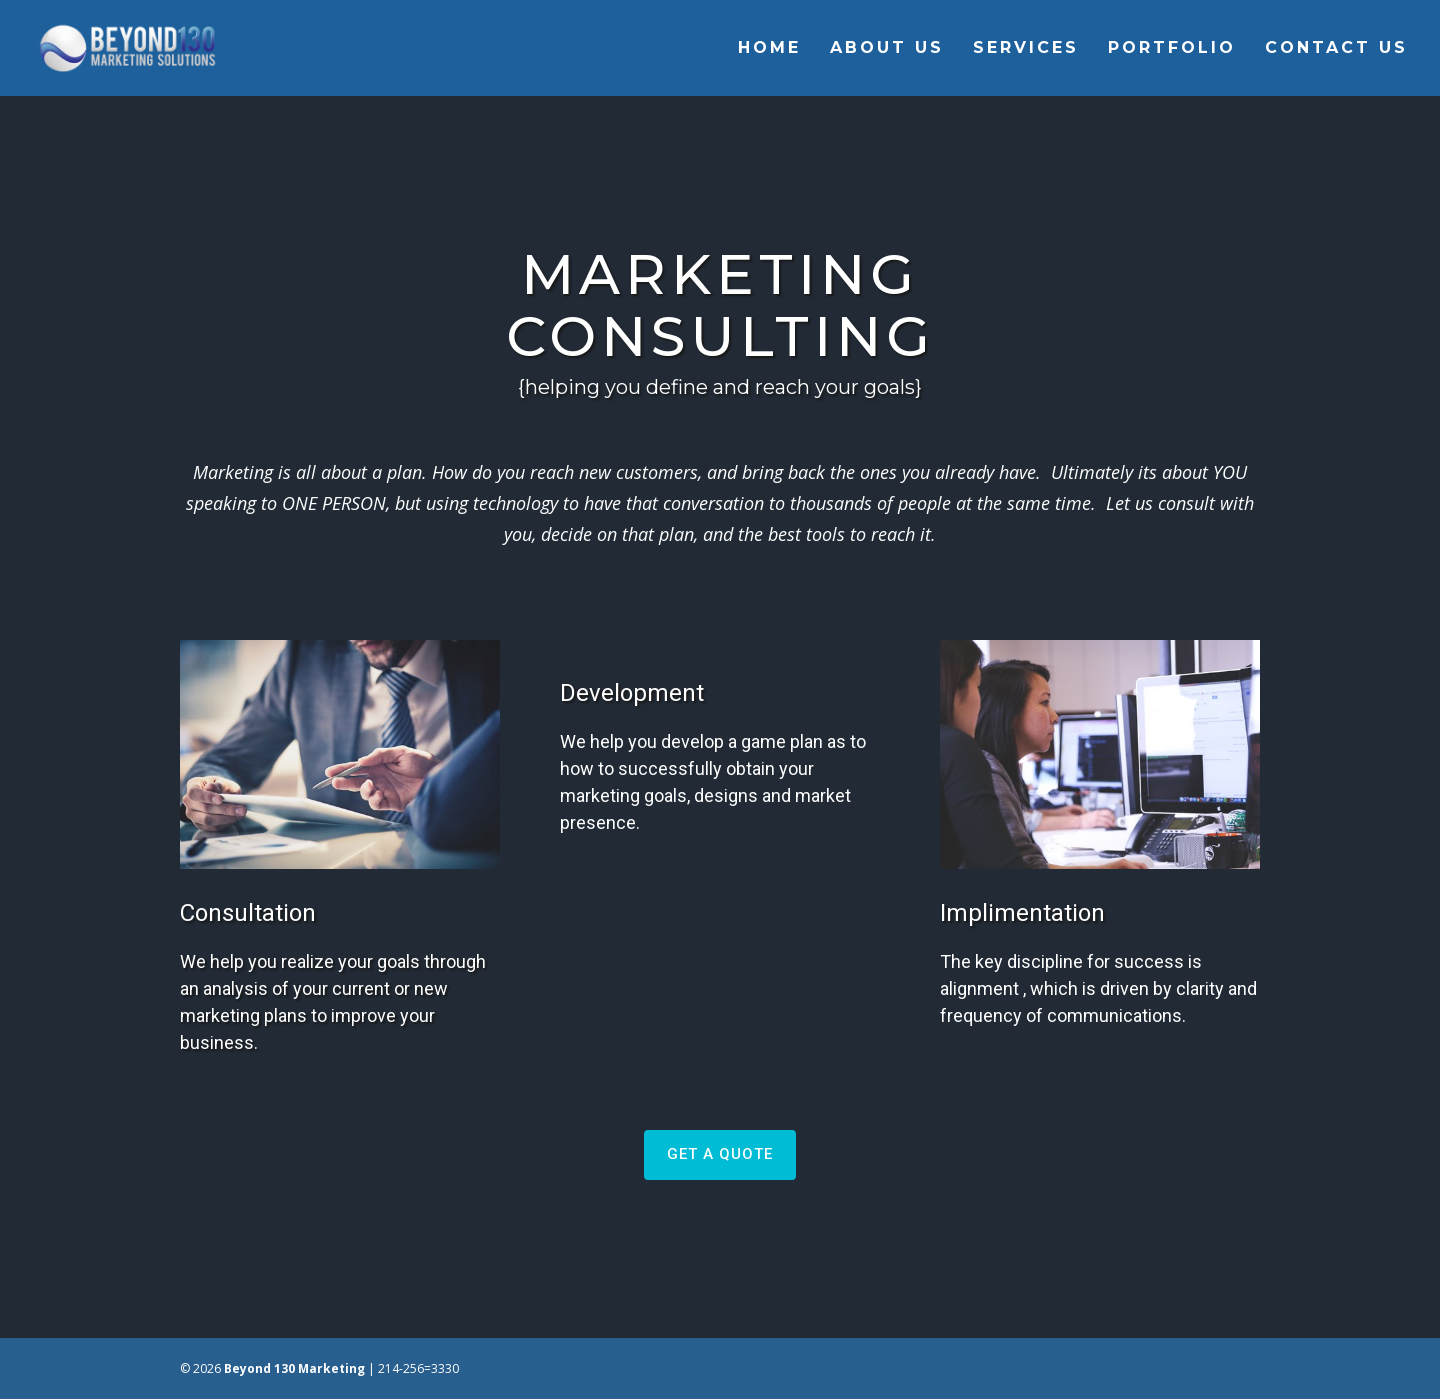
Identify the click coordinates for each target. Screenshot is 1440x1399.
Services (1026, 49)
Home (769, 49)
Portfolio (1172, 49)
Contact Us (1336, 49)
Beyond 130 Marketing (294, 1368)
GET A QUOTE (720, 1154)
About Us (887, 49)
